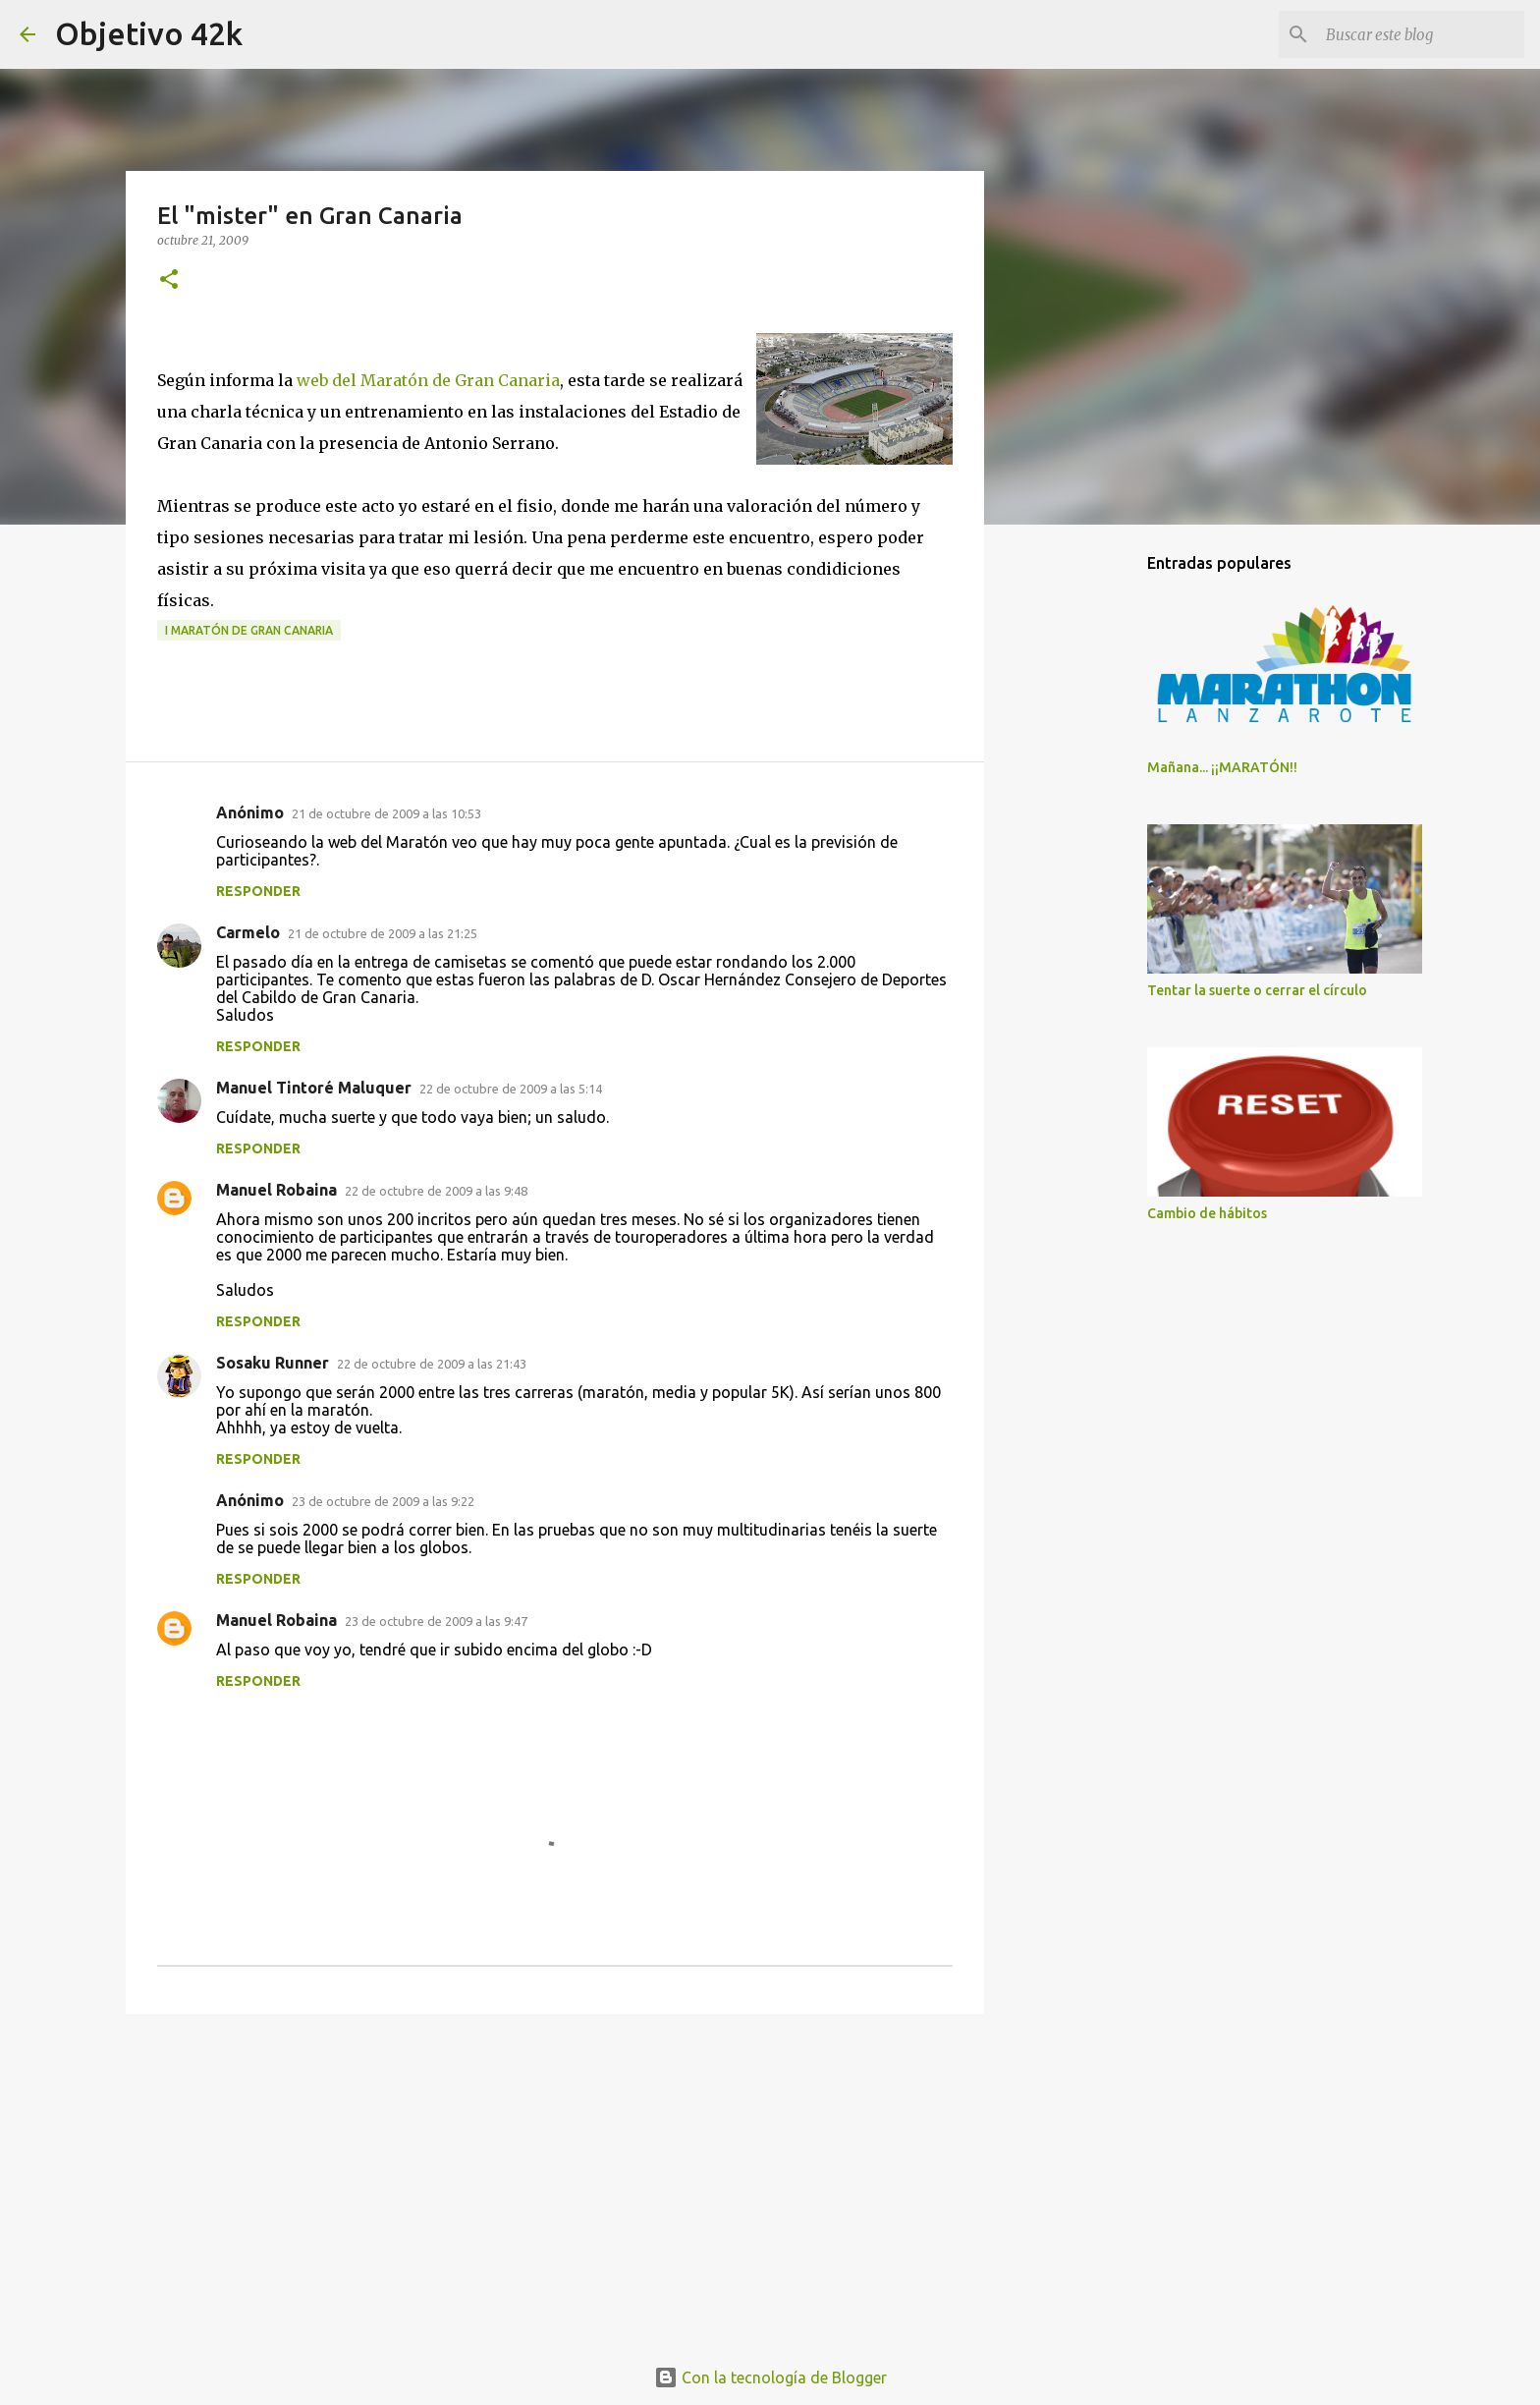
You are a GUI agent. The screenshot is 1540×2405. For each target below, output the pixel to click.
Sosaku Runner (272, 1362)
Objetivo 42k (149, 33)
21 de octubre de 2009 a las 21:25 (382, 933)
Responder (258, 891)
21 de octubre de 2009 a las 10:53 (386, 813)
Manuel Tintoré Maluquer (314, 1087)
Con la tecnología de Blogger (770, 2377)
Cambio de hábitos (1207, 1213)
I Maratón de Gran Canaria (249, 630)
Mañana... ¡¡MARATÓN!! (1222, 767)
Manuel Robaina (276, 1190)
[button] (169, 280)
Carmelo (248, 932)
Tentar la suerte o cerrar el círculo (1257, 990)
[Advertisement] (555, 2181)
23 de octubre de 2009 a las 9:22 (383, 1501)
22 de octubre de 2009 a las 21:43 (431, 1363)
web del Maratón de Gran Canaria (428, 380)
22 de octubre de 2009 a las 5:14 (510, 1088)
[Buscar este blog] (1421, 34)
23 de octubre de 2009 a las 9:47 (436, 1621)
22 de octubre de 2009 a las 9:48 (436, 1191)
